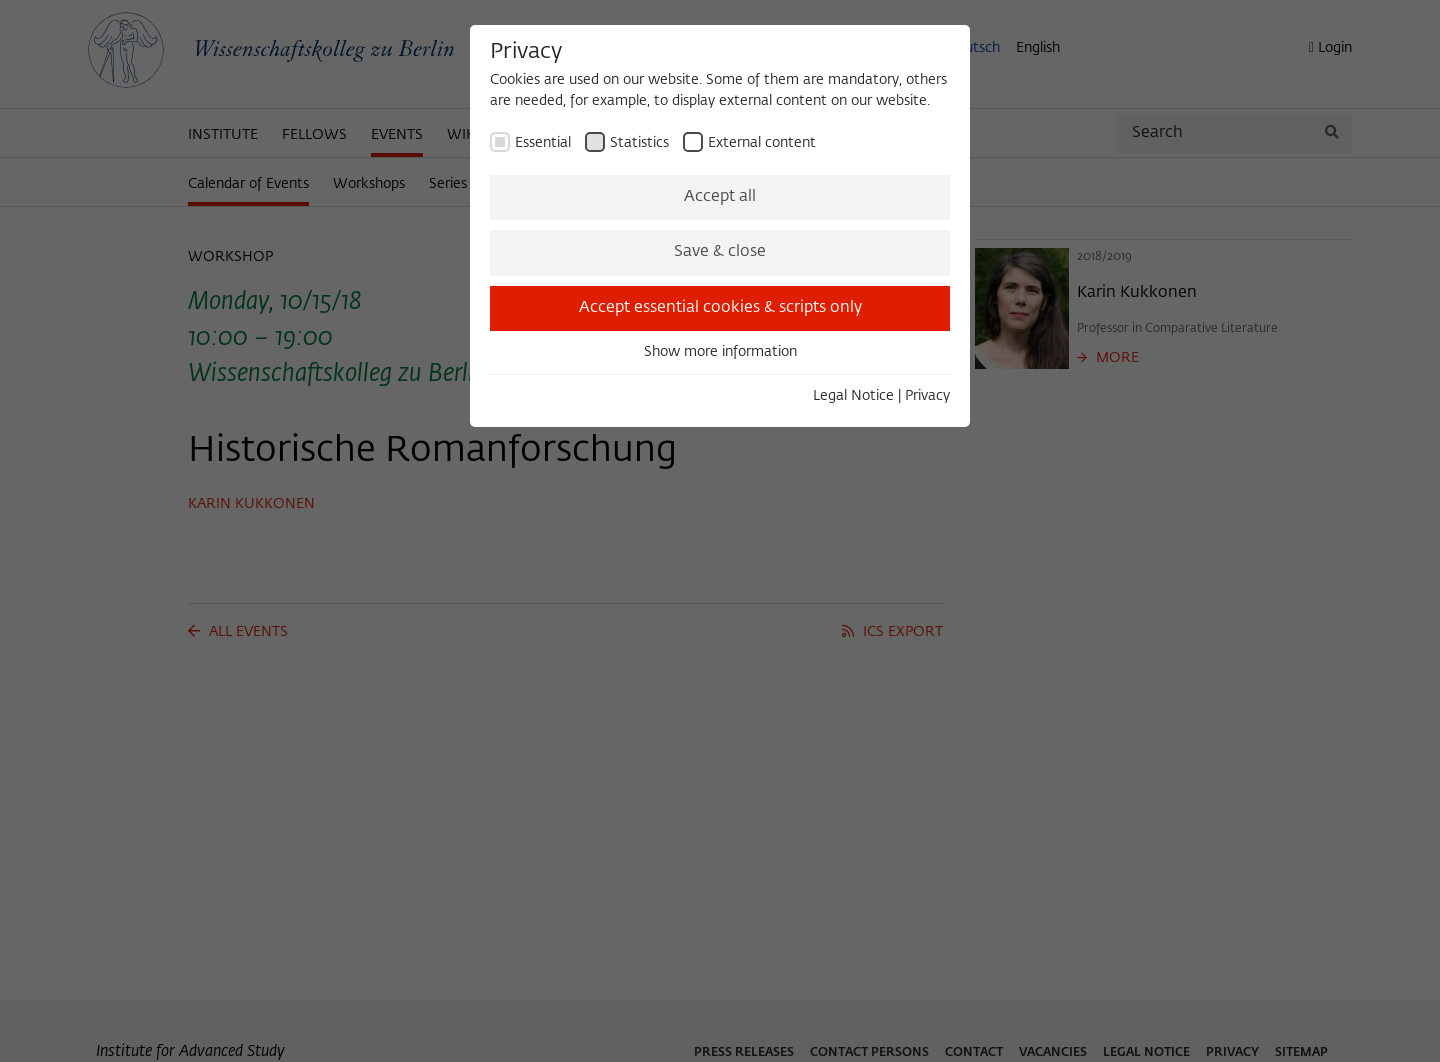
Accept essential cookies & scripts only (720, 308)
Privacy (927, 396)
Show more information (720, 352)
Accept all (720, 197)
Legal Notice (853, 396)
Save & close (720, 252)
